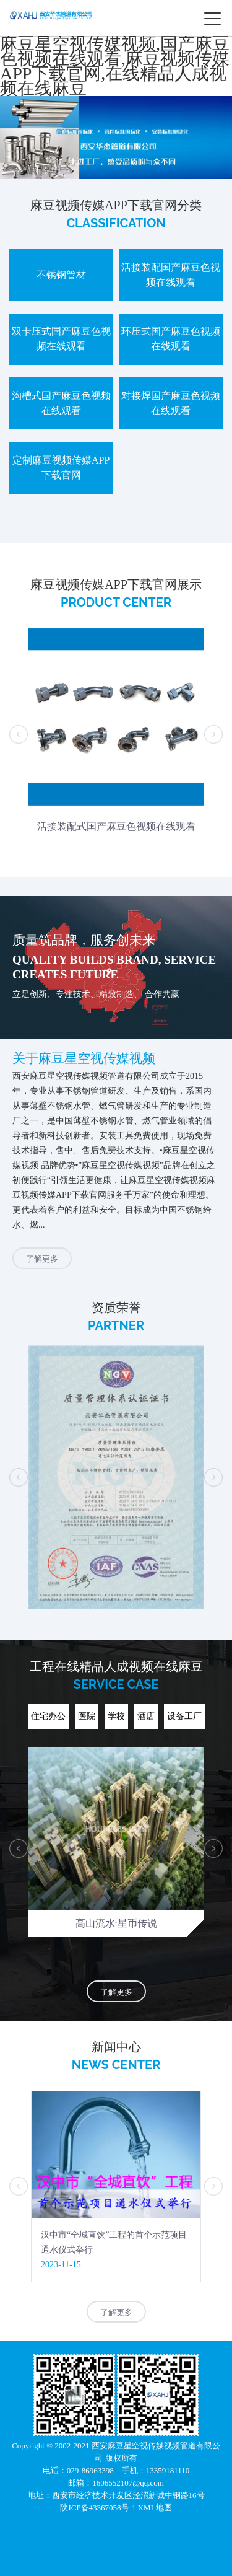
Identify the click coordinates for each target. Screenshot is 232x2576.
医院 (86, 1716)
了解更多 (42, 1259)
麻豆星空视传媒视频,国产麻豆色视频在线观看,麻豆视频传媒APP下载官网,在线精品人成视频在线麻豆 (115, 66)
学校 (116, 1716)
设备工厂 (184, 1716)
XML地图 (155, 2507)
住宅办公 (48, 1716)
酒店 (146, 1716)
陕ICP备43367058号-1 (98, 2507)
